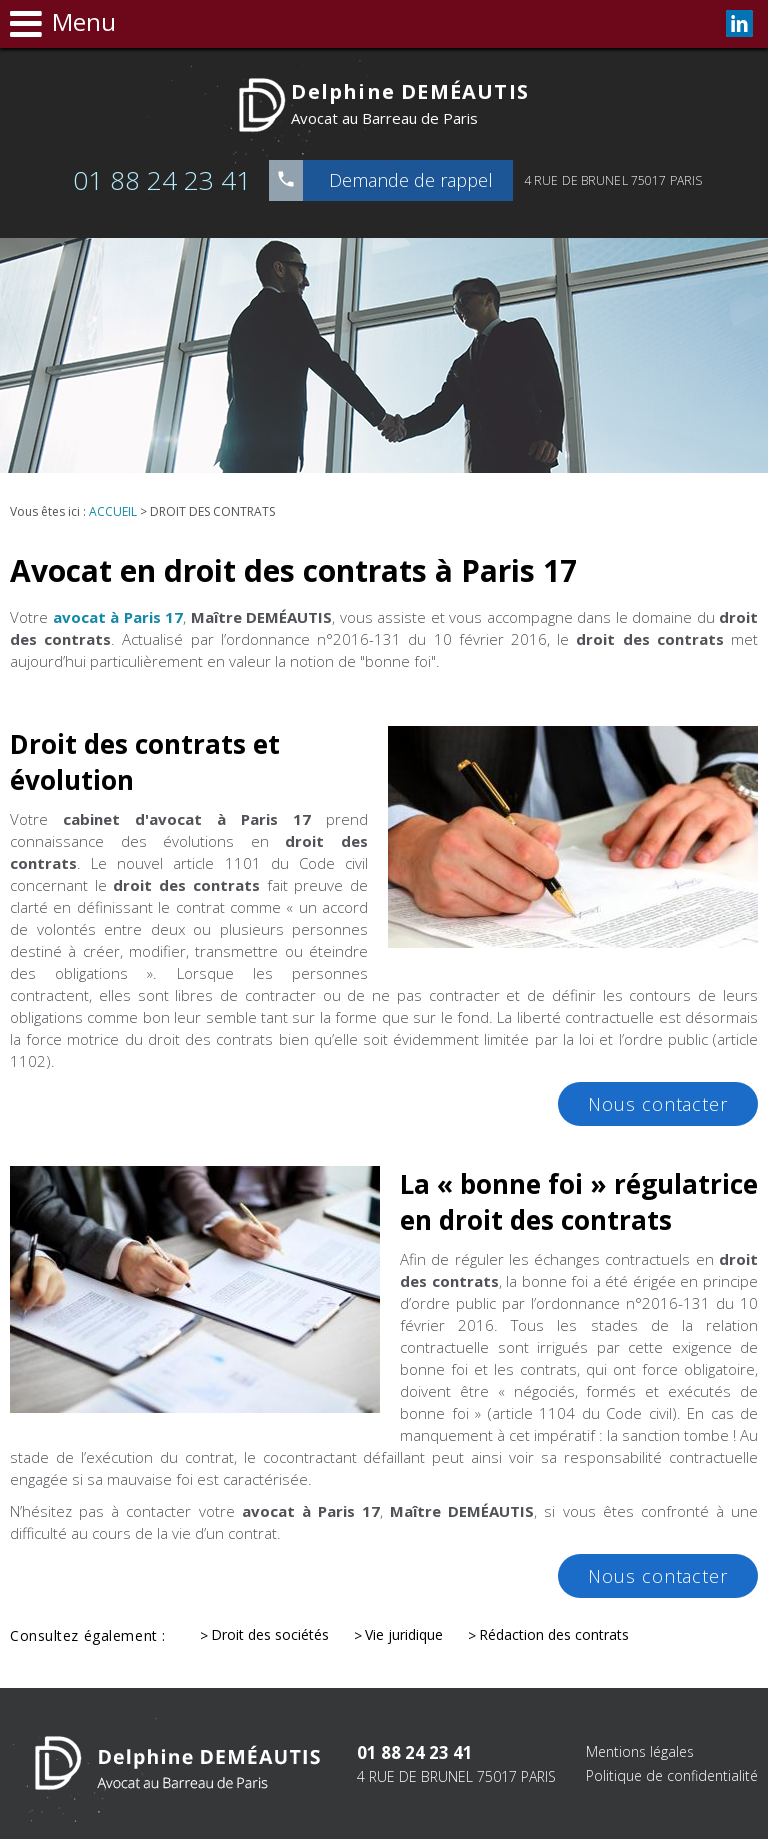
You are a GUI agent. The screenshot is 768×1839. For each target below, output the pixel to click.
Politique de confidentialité (672, 1775)
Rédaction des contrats (554, 1634)
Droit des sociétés (270, 1634)
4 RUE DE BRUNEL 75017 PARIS (613, 180)
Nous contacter (658, 1104)
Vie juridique (404, 1634)
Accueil (113, 511)
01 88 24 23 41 (162, 180)
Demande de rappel (411, 180)
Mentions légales (640, 1751)
